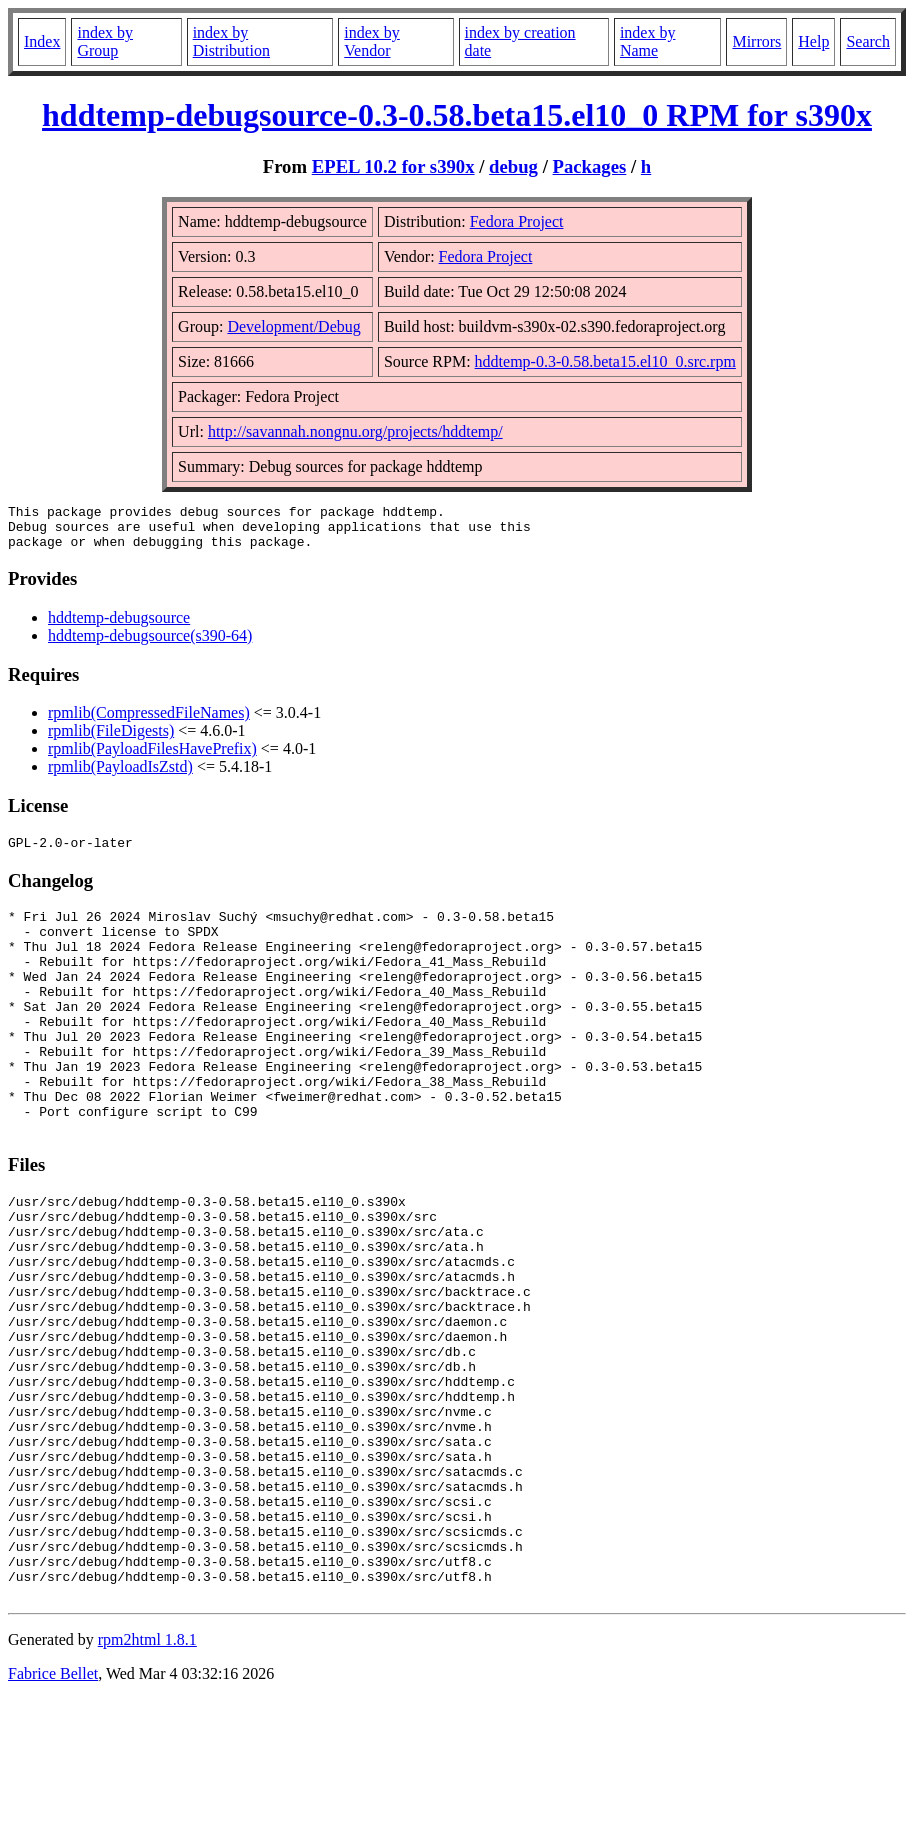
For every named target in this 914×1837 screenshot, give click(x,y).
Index (42, 41)
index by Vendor (372, 41)
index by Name (648, 41)
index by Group (105, 41)
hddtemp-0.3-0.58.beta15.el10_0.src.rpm (605, 361)
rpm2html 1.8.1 (147, 1777)
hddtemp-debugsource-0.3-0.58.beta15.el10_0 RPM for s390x (457, 115)
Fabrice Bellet (53, 1811)
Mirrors (756, 41)
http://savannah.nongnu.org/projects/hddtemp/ (355, 431)
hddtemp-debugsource (119, 626)
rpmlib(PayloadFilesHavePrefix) (152, 757)
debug (513, 166)
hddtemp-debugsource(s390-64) (150, 644)
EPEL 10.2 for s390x (393, 166)
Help (813, 41)
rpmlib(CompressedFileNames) (149, 721)
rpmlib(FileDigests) (111, 739)
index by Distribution (231, 41)
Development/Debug (293, 326)
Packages (590, 166)
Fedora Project (517, 221)
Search (868, 41)
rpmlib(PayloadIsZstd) (120, 775)
